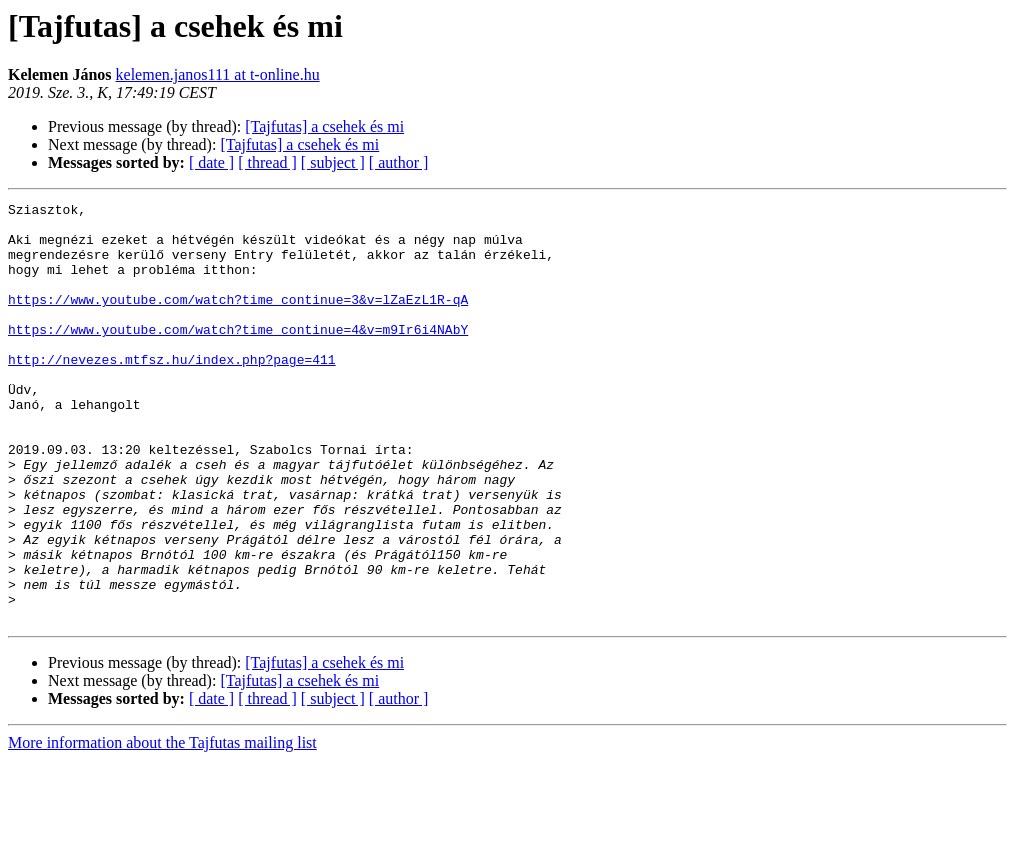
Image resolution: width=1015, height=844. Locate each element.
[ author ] (399, 162)
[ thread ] (267, 162)
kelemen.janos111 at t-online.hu (218, 74)
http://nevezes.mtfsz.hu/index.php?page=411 (172, 392)
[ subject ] (333, 162)
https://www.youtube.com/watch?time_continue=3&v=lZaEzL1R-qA (238, 320)
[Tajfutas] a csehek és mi (324, 126)
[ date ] (211, 162)
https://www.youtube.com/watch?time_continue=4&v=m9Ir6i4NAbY (238, 356)
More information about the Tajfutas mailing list (162, 826)
